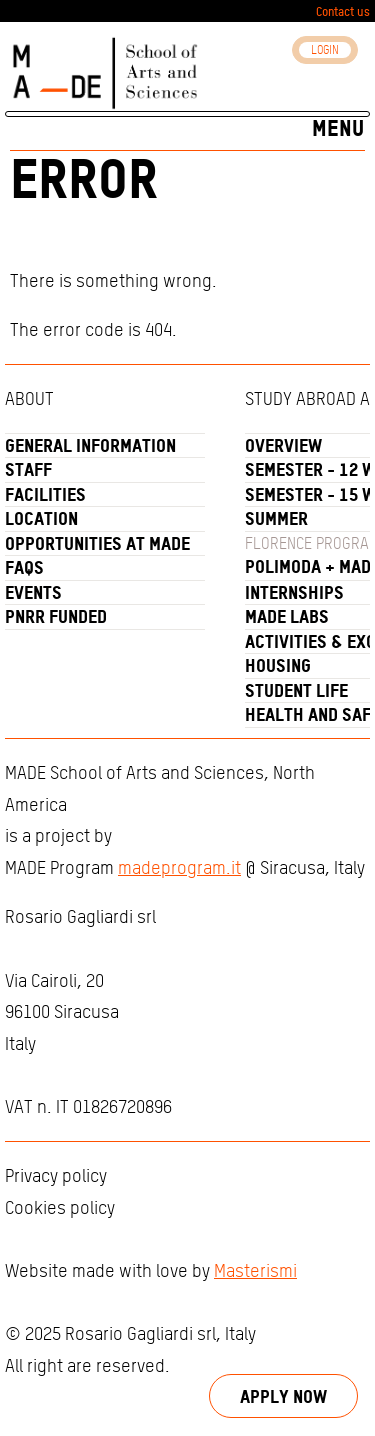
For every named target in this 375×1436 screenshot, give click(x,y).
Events (33, 593)
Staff (28, 471)
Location (41, 520)
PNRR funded (56, 618)
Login (325, 50)
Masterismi (255, 1271)
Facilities (45, 495)
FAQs (24, 569)
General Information (90, 446)
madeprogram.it (179, 868)
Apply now (283, 1396)
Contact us (343, 11)
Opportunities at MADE (97, 544)
